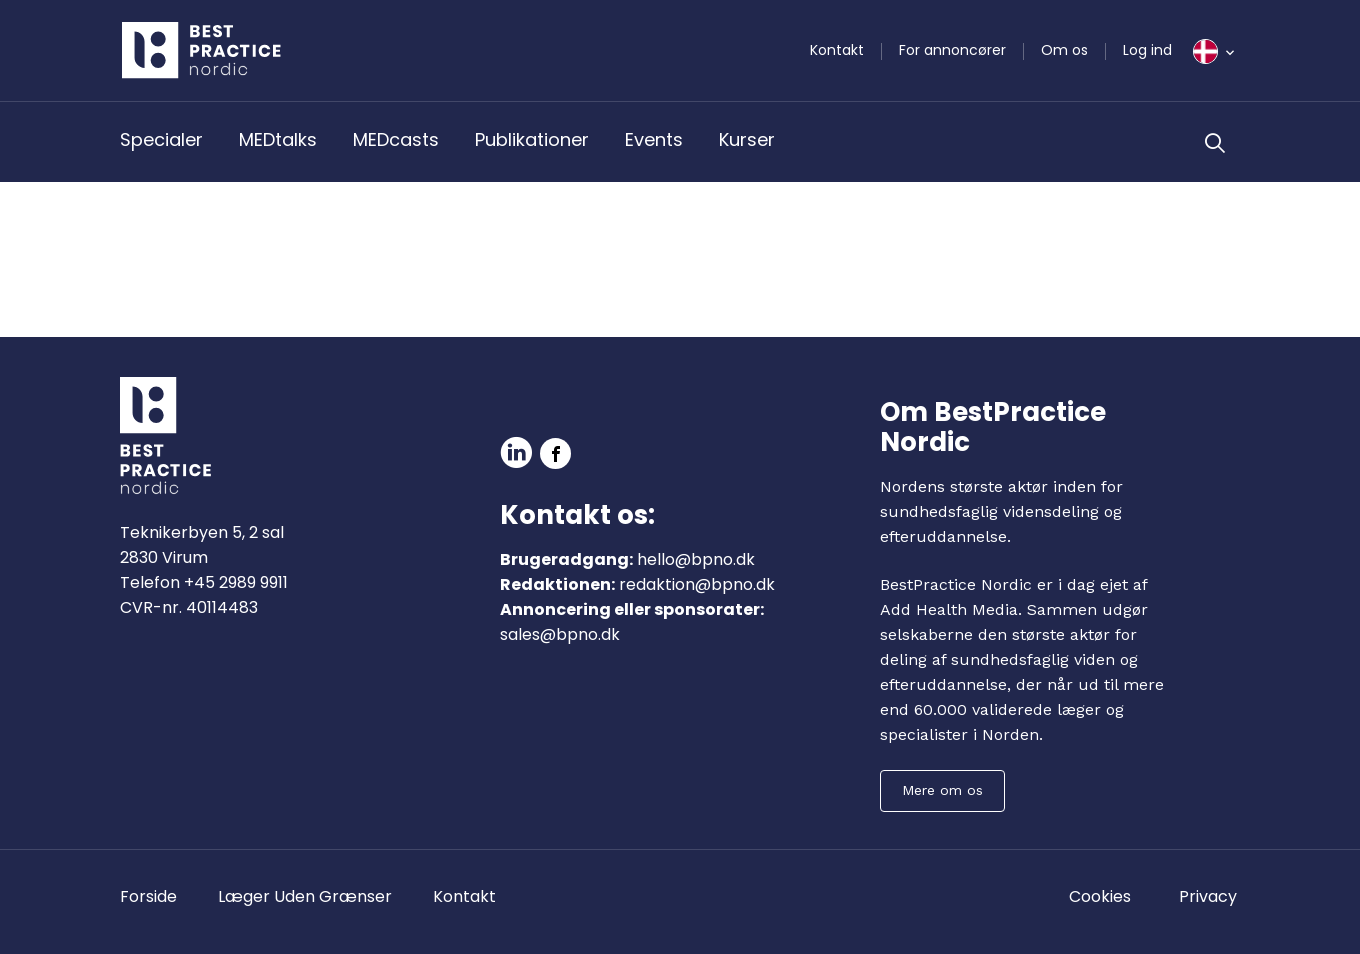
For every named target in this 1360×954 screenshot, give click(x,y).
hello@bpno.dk (696, 559)
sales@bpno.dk (560, 634)
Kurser (747, 139)
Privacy (1208, 896)
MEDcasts (396, 139)
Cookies (1100, 896)
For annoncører (952, 50)
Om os (1064, 50)
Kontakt (837, 50)
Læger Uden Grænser (305, 896)
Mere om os (942, 790)
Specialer (161, 139)
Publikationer (532, 139)
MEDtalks (278, 139)
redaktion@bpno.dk (697, 584)
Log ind (1147, 50)
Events (654, 139)
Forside (148, 896)
